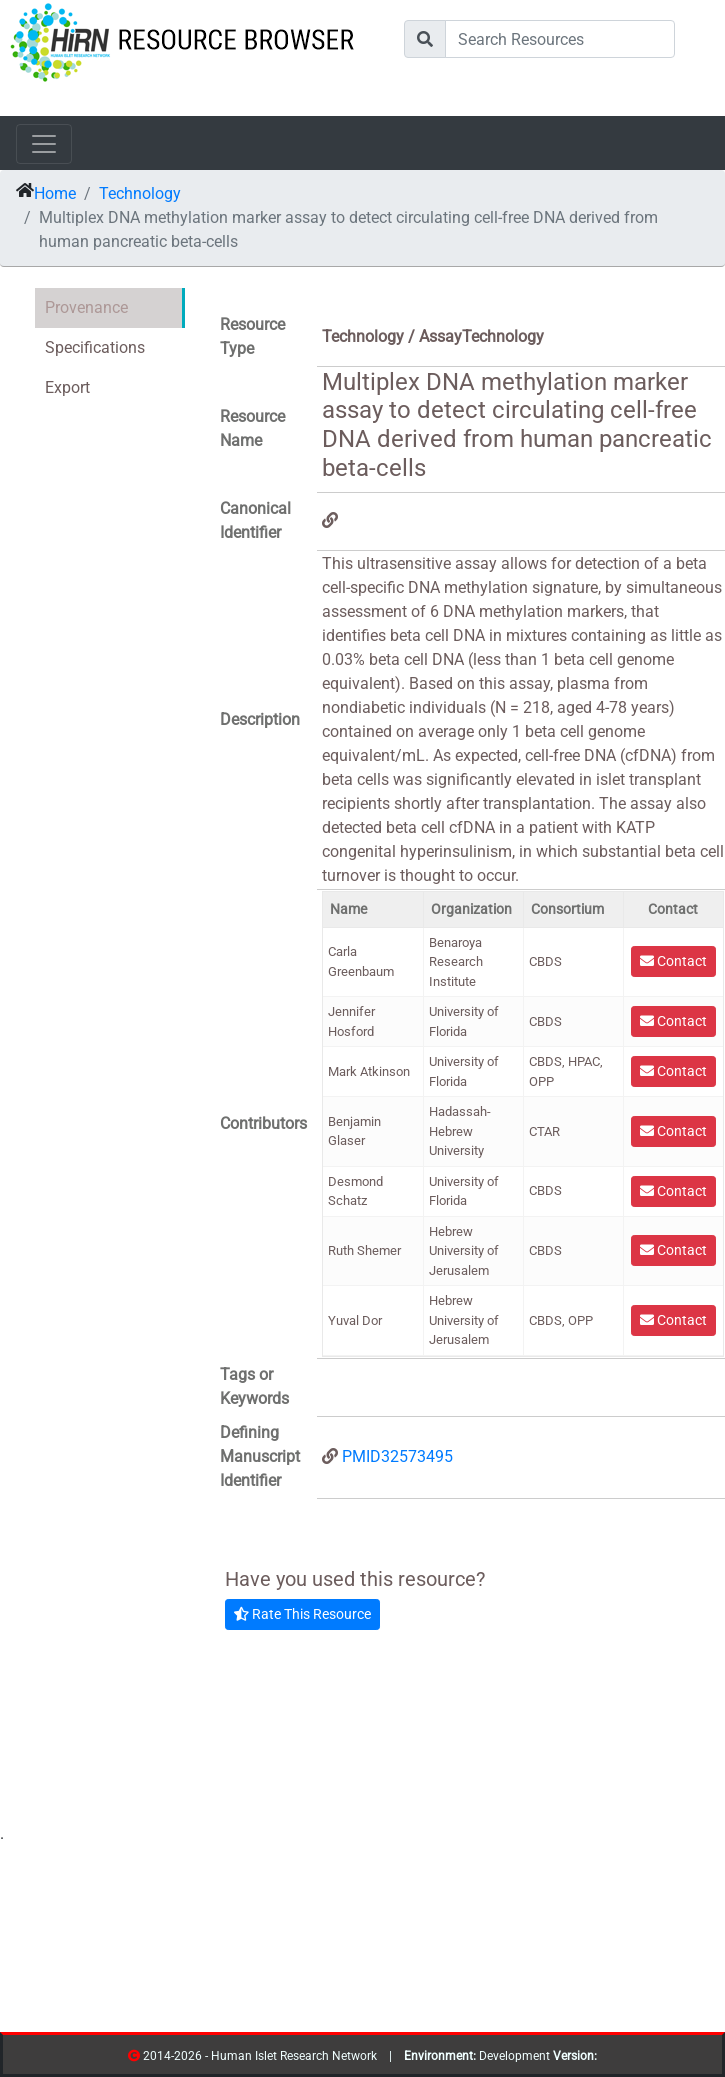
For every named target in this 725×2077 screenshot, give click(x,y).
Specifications (95, 347)
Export (67, 387)
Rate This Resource (302, 1614)
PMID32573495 (397, 1456)
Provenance (86, 307)
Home (55, 193)
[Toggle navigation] (44, 144)
